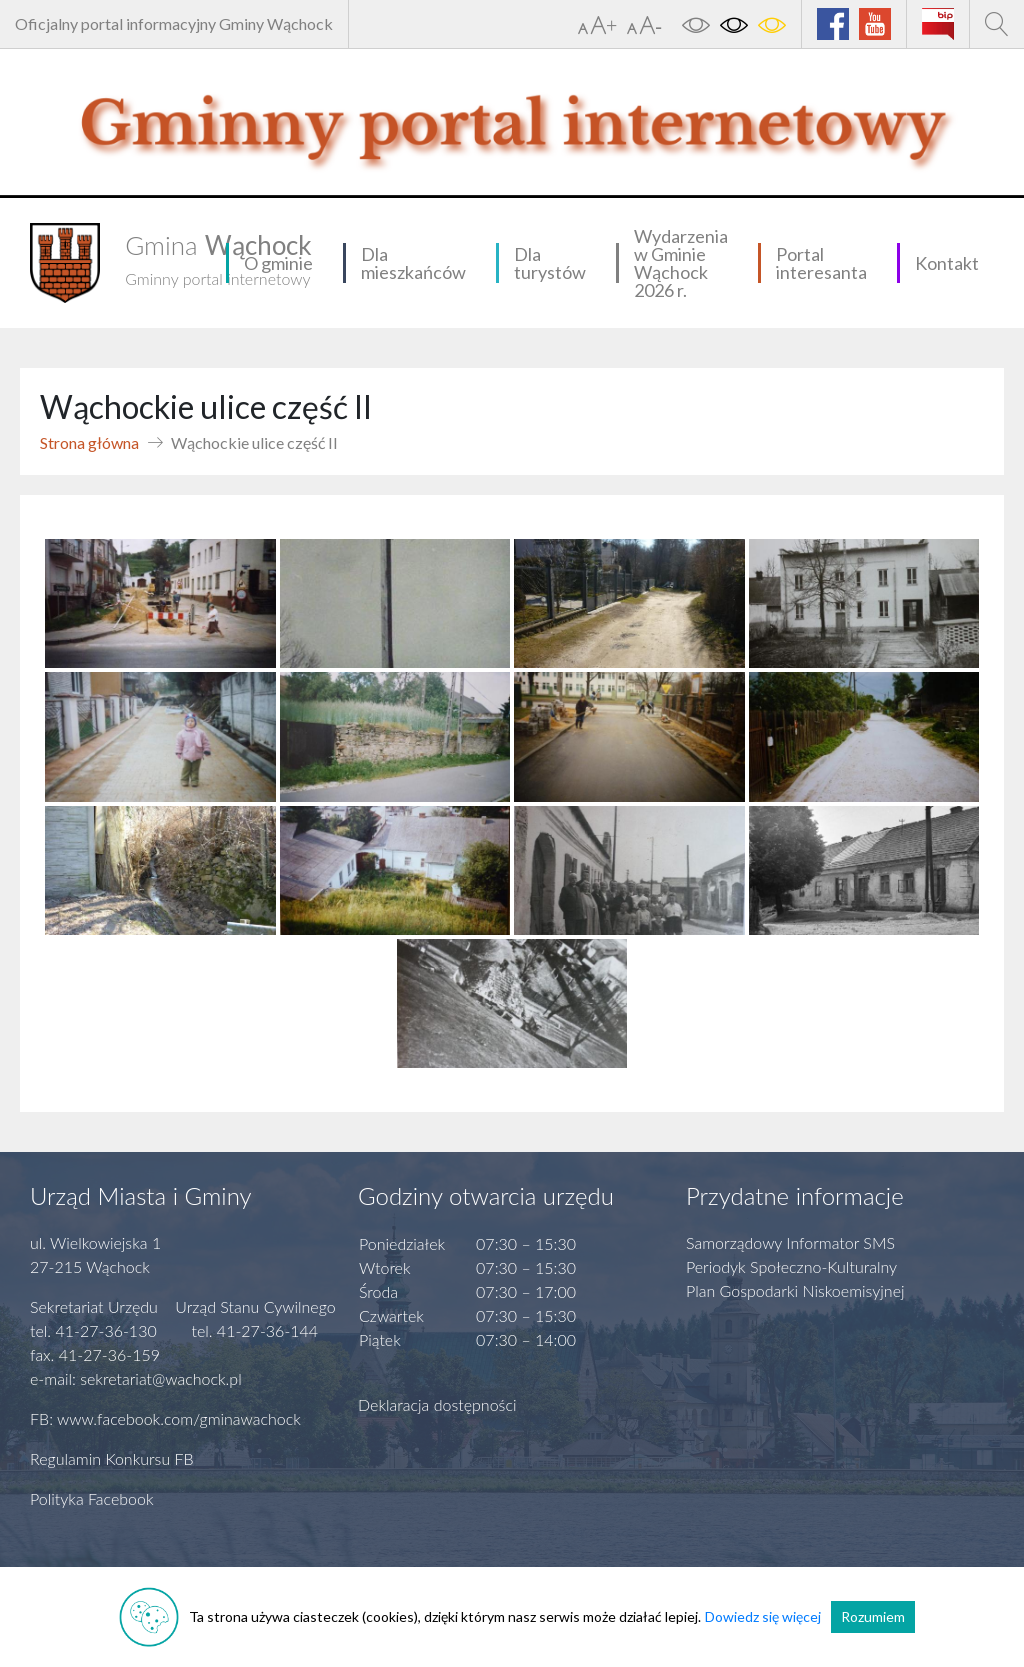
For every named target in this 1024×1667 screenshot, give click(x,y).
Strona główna (89, 442)
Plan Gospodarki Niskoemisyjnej (795, 1290)
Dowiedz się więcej (763, 1616)
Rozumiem (873, 1616)
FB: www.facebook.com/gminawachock (165, 1418)
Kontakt (947, 263)
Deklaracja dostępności (437, 1404)
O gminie (278, 263)
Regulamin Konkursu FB (112, 1458)
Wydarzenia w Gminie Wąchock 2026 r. (681, 263)
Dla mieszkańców (413, 263)
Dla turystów (550, 263)
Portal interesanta (821, 263)
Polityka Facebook (92, 1498)
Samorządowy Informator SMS (790, 1242)
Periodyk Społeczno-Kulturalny (791, 1266)
